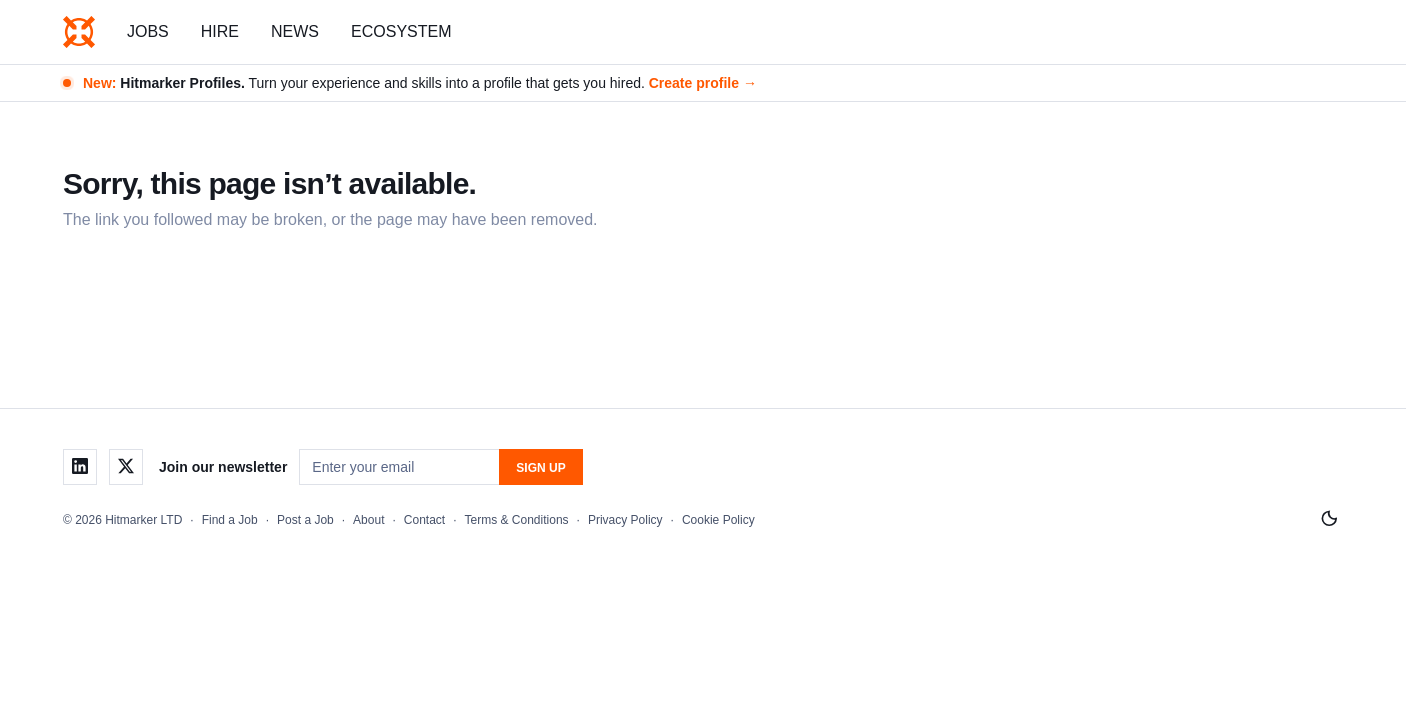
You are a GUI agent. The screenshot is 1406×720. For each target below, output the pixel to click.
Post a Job (305, 520)
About (368, 520)
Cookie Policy (718, 520)
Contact (424, 520)
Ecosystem (401, 31)
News (295, 31)
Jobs (148, 31)
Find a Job (230, 520)
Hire (220, 31)
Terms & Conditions (517, 520)
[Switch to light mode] (1329, 519)
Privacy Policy (625, 520)
